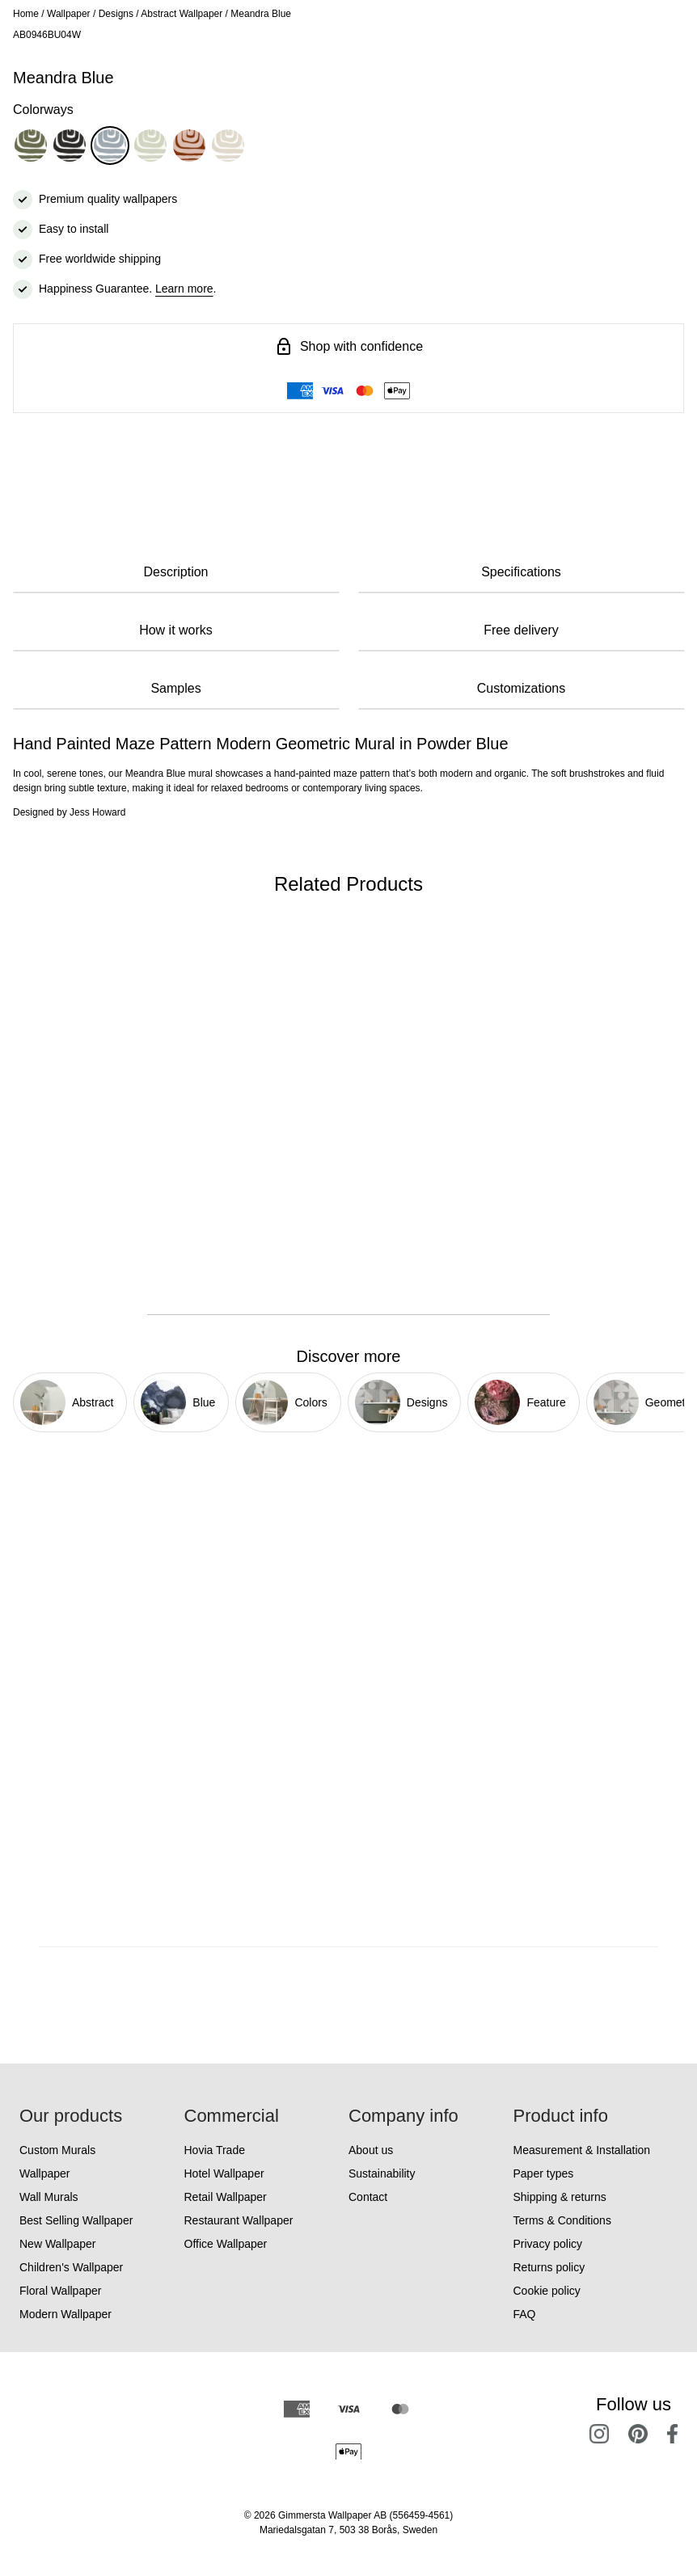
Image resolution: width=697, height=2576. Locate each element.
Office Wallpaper (226, 2243)
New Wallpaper (57, 2243)
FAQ (524, 2314)
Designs (116, 13)
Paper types (543, 2173)
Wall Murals (48, 2196)
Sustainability (382, 2173)
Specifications (521, 572)
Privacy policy (548, 2243)
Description (175, 572)
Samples (175, 688)
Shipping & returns (559, 2196)
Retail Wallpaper (225, 2196)
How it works (176, 630)
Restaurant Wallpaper (239, 2220)
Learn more (184, 288)
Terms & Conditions (562, 2220)
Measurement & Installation (582, 2150)
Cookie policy (547, 2290)
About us (370, 2150)
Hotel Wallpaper (224, 2173)
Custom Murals (57, 2150)
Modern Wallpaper (65, 2314)
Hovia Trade (214, 2150)
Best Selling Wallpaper (76, 2220)
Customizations (521, 688)
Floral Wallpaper (60, 2290)
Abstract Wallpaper (181, 13)
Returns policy (549, 2267)
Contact (367, 2196)
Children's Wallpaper (71, 2267)
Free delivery (521, 630)
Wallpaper (69, 13)
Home (26, 13)
